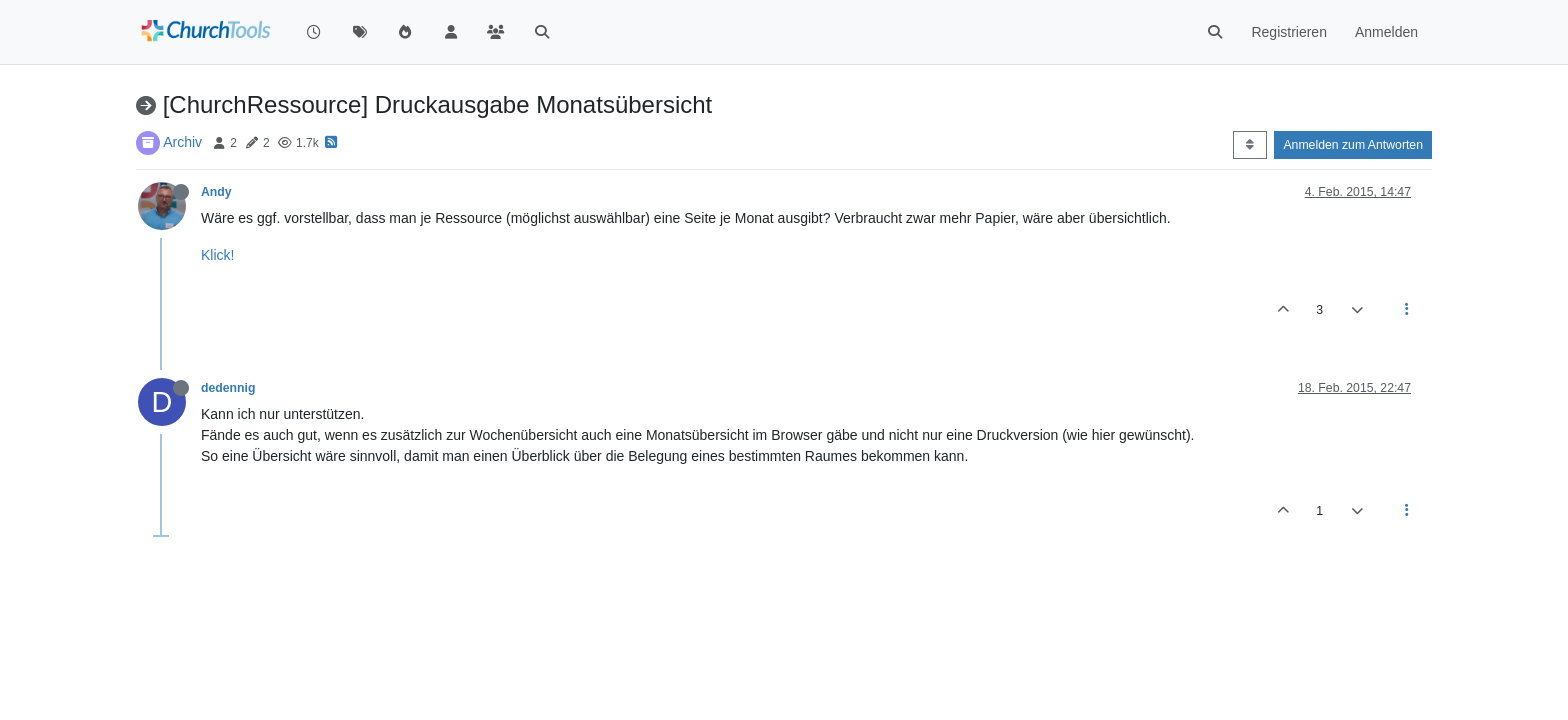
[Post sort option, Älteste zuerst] (1249, 145)
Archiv (182, 142)
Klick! (217, 255)
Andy (216, 192)
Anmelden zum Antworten (1353, 145)
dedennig (228, 388)
